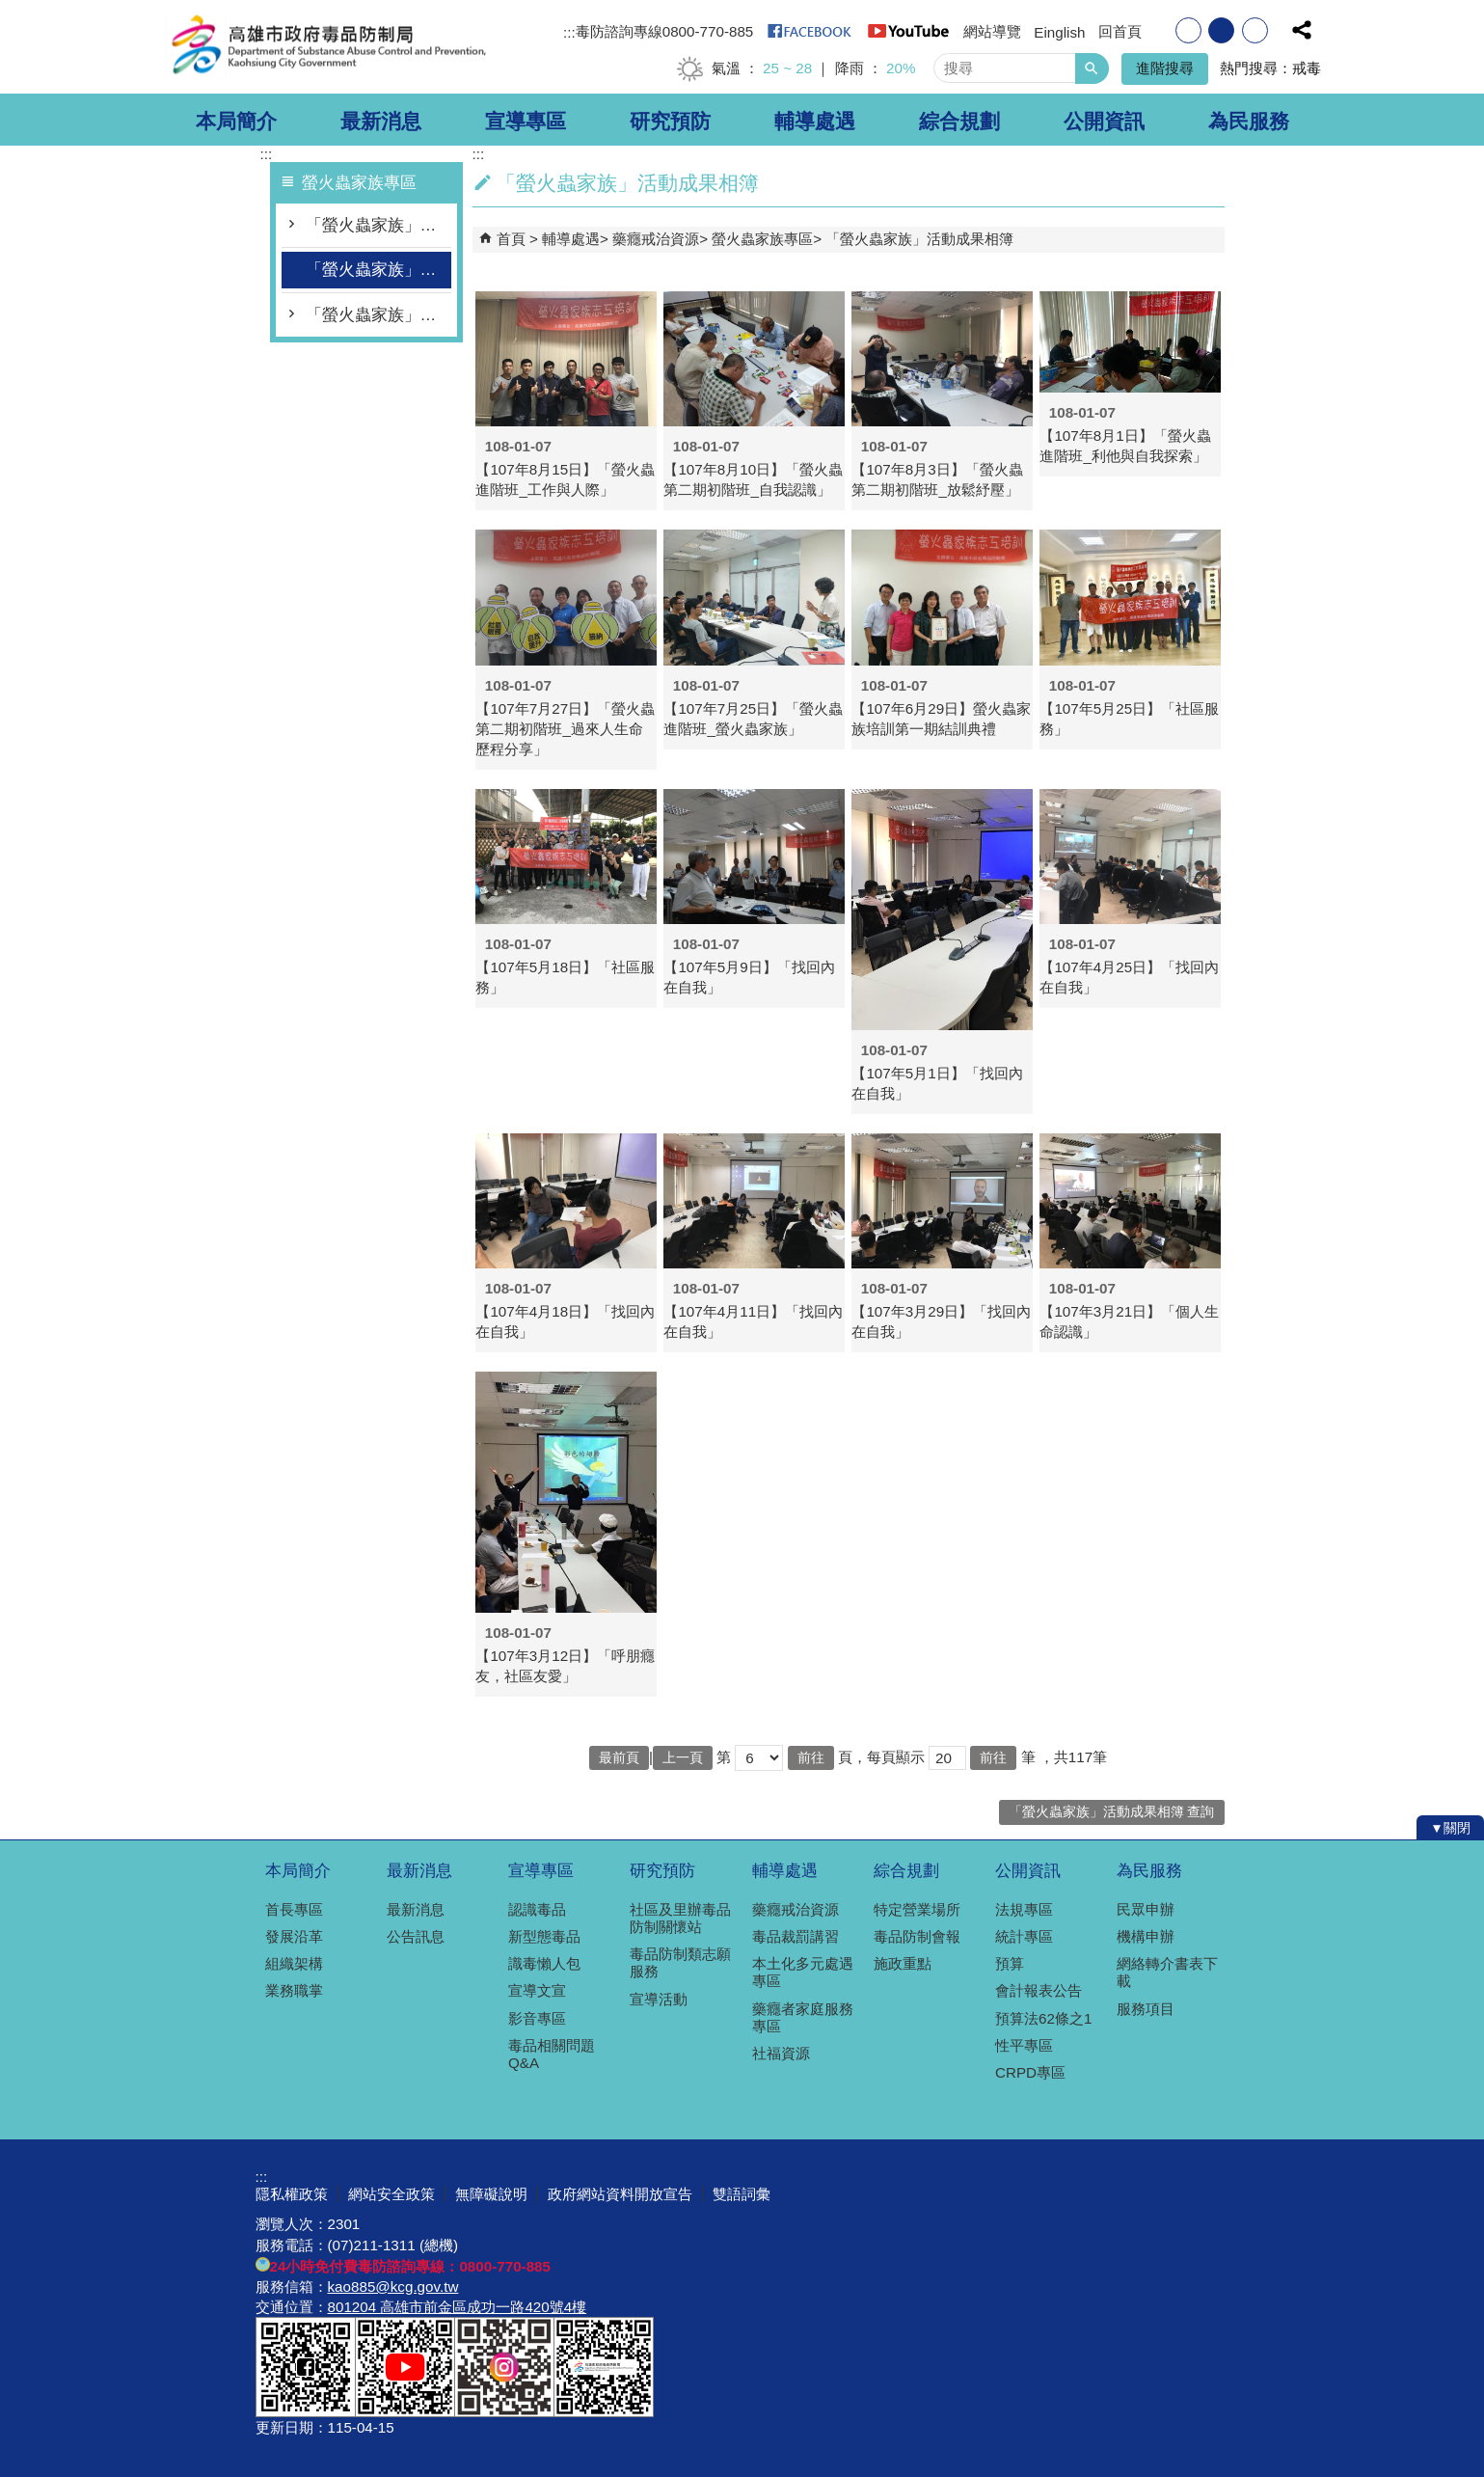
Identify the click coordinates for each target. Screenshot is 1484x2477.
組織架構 (294, 1963)
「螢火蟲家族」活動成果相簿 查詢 (1112, 1812)
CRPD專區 (1030, 2072)
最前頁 (619, 1758)
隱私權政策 (292, 2194)
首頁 (511, 239)
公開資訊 (1104, 121)
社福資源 (781, 2053)
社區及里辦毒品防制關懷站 (680, 1918)
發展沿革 (294, 1936)
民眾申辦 (1145, 1909)
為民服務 (1248, 121)
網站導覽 (992, 31)
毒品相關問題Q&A (551, 2054)
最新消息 (380, 121)
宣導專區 (525, 121)
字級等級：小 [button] (1188, 30)
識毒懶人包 (544, 1963)
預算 (1009, 1963)
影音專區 (537, 2018)
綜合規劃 (959, 121)
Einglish (1059, 32)
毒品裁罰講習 (795, 1936)
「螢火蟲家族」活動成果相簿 (378, 269)
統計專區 (1024, 1936)
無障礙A (1159, 2382)
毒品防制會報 (917, 1936)
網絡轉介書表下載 (1167, 1972)
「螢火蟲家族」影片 (378, 315)
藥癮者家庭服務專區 (802, 2017)
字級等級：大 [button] (1255, 30)
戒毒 (1306, 68)
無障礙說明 (491, 2194)
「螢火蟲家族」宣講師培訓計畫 (378, 225)
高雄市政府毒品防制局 (327, 46)
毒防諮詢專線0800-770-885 (665, 31)
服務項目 (1145, 2009)
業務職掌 (294, 1990)
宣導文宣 (537, 1990)
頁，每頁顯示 (881, 1757)
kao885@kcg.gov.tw (393, 2286)
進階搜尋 (1165, 68)
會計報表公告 (1038, 1990)
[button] (1092, 68)
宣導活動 (659, 1999)
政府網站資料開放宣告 (620, 2194)
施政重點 (902, 1963)
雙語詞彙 (741, 2194)
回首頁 (1120, 31)
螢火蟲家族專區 (762, 239)
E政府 (1064, 2381)
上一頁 (682, 1758)
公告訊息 (416, 1936)
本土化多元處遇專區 (802, 1972)
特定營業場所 (917, 1909)
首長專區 (294, 1909)
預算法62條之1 (1043, 2018)
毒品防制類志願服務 (680, 1962)
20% (900, 68)
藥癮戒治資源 (655, 239)
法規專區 (1024, 1909)
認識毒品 (537, 1909)
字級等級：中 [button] (1221, 30)
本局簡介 (236, 121)
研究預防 (670, 121)
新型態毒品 (544, 1936)
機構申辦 (1145, 1936)
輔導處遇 (814, 121)
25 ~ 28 (787, 68)
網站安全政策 (391, 2194)
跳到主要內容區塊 (10, 10)
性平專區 (1024, 2045)
